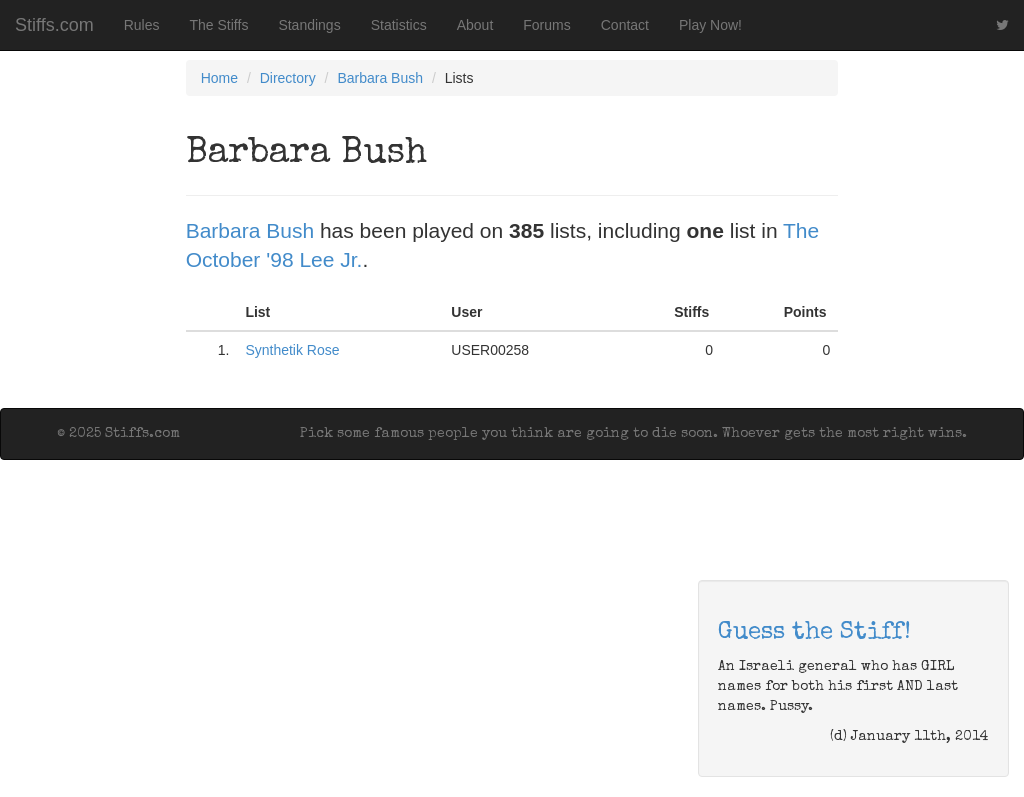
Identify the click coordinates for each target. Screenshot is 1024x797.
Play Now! (710, 25)
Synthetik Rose (292, 350)
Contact (625, 25)
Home (219, 78)
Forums (546, 25)
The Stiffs (219, 25)
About (475, 25)
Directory (288, 78)
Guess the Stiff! (814, 633)
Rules (142, 25)
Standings (309, 25)
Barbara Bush (380, 78)
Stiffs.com (54, 25)
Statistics (399, 25)
